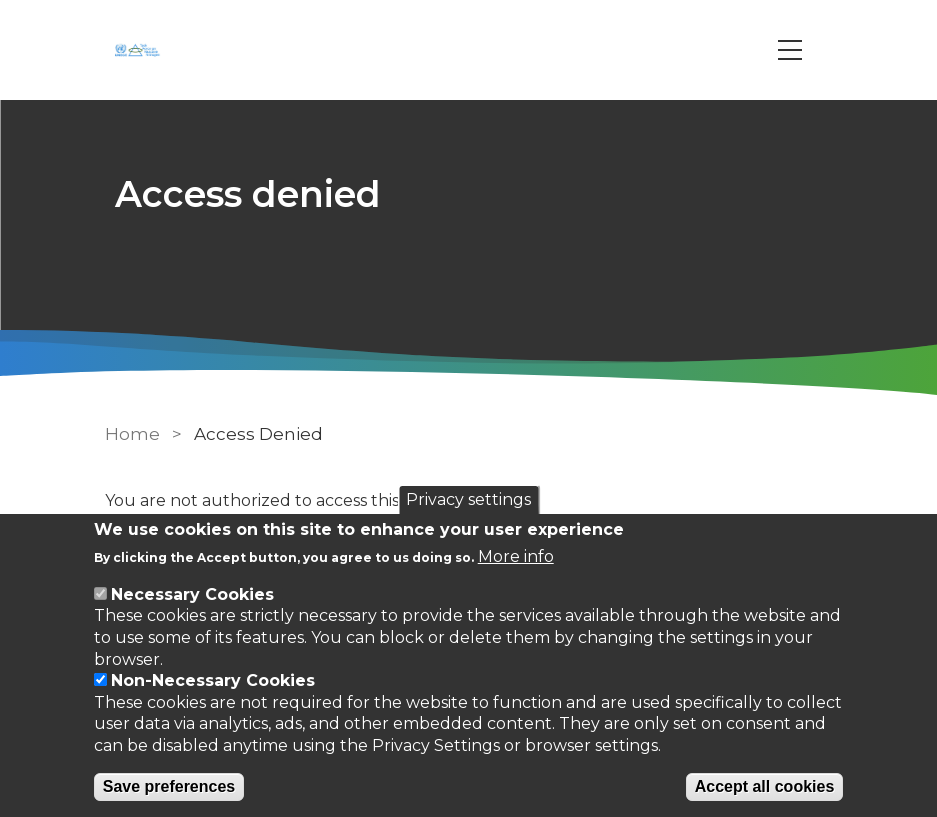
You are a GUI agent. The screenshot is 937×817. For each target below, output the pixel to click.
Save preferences (169, 786)
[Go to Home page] (140, 50)
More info (516, 556)
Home (132, 434)
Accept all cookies (765, 786)
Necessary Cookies (192, 594)
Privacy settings (468, 499)
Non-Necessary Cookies (213, 680)
